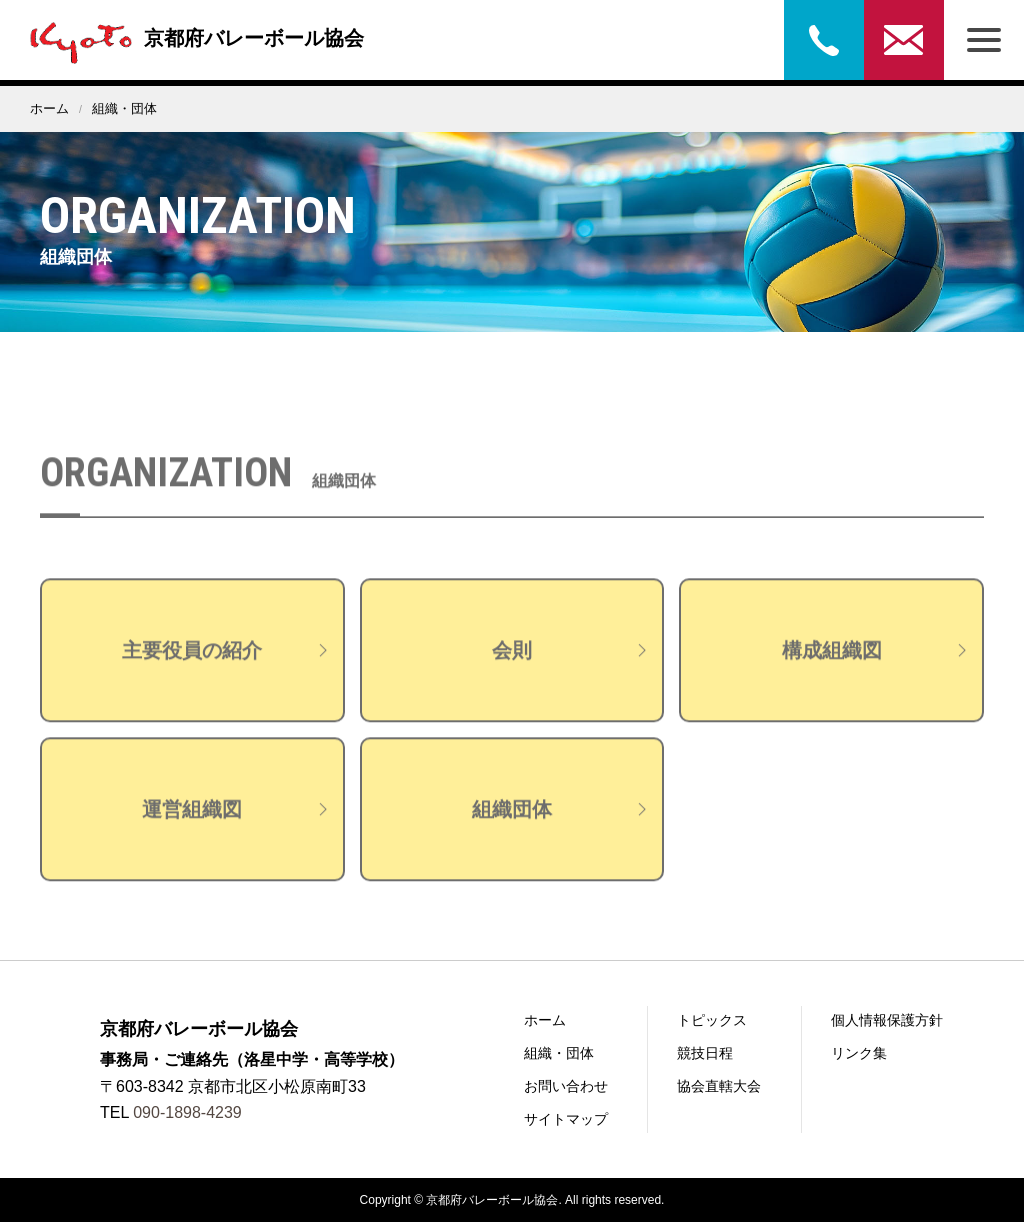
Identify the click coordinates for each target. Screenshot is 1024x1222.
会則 (572, 666)
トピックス (712, 1020)
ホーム (49, 108)
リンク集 (859, 1053)
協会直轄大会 (719, 1086)
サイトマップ (566, 1119)
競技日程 (705, 1053)
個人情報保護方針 (887, 1020)
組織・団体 (559, 1053)
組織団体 (562, 825)
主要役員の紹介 (227, 666)
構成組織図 (877, 666)
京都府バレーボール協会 (192, 38)
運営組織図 (237, 825)
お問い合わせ (904, 40)
